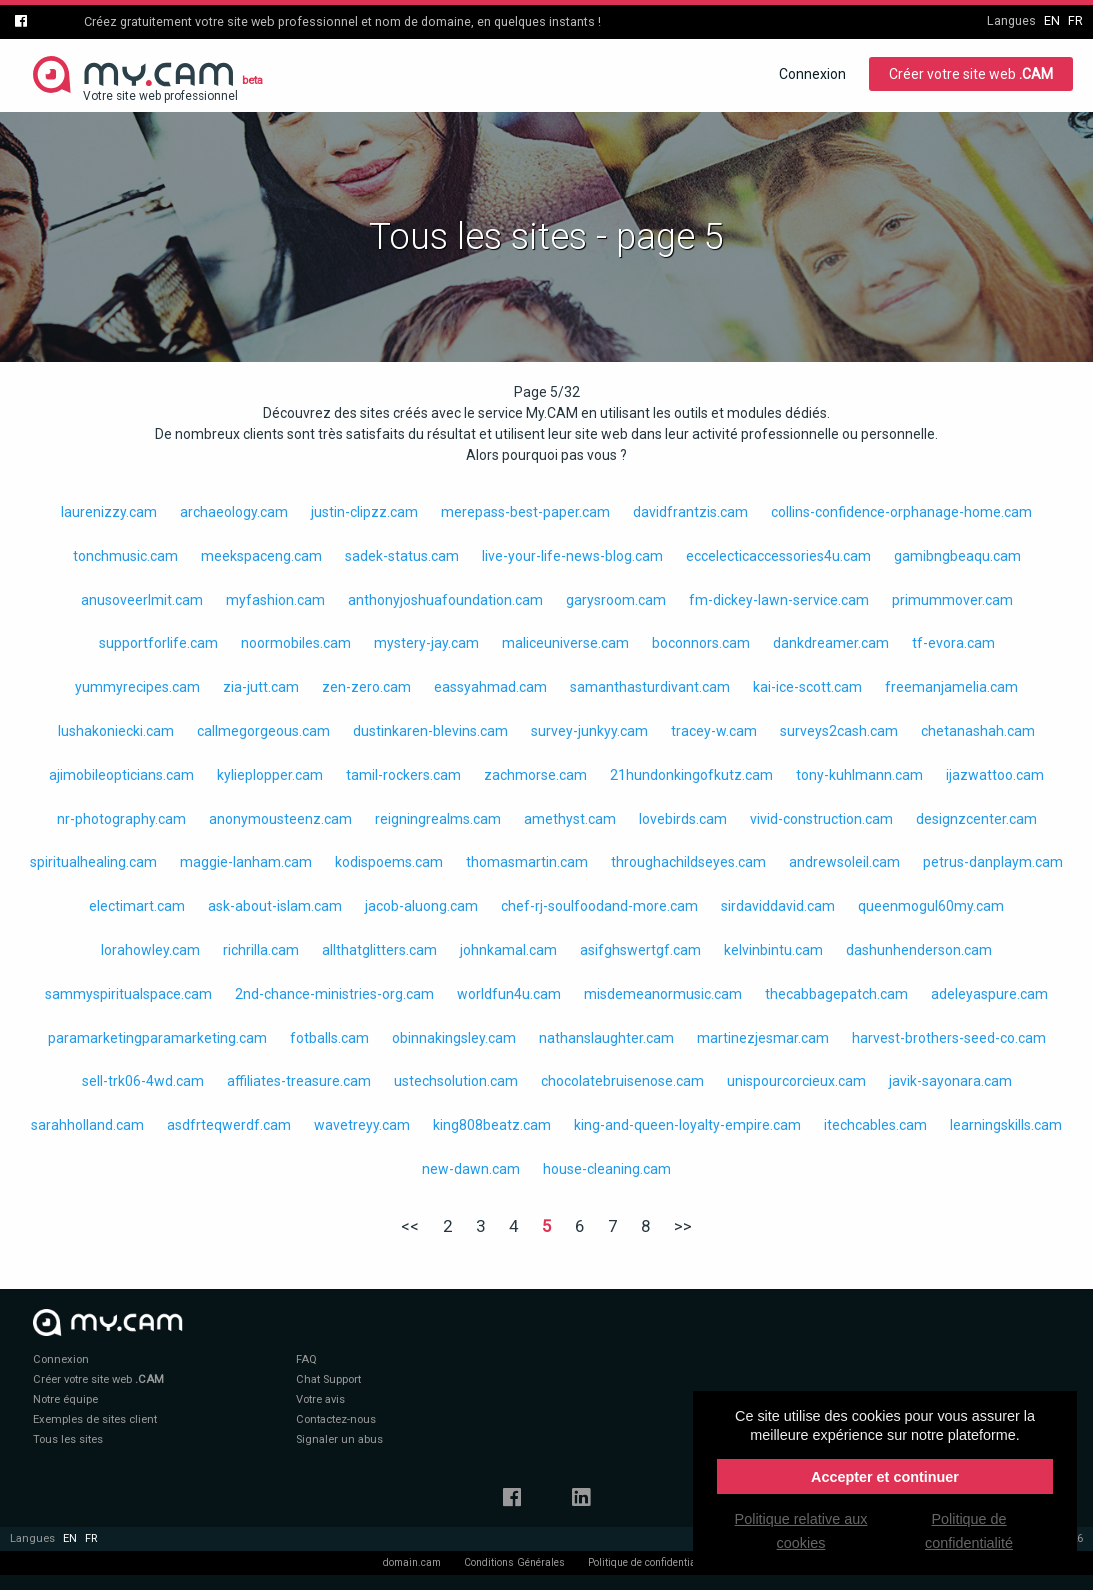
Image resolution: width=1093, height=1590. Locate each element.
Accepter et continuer (885, 1477)
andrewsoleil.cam (844, 862)
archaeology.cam (234, 512)
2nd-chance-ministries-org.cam (334, 994)
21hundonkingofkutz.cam (691, 775)
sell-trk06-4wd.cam (143, 1081)
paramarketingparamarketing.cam (157, 1038)
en (1052, 20)
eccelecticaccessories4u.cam (778, 556)
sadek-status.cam (402, 556)
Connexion (812, 74)
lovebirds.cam (683, 819)
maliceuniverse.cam (565, 643)
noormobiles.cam (296, 643)
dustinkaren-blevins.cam (430, 731)
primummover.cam (952, 600)
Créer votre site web (971, 74)
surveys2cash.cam (839, 731)
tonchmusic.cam (125, 556)
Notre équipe (65, 1399)
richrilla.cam (261, 950)
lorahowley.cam (150, 950)
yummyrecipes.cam (137, 687)
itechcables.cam (875, 1125)
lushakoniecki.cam (116, 731)
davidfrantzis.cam (690, 512)
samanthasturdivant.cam (650, 687)
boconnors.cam (701, 643)
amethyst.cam (570, 819)
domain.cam (412, 1562)
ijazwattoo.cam (995, 775)
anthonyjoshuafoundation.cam (445, 600)
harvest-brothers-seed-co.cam (949, 1038)
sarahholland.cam (87, 1125)
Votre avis (320, 1399)
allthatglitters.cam (379, 950)
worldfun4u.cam (509, 994)
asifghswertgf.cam (640, 950)
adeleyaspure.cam (989, 994)
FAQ (306, 1359)
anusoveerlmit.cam (142, 600)
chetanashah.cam (978, 731)
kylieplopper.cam (270, 775)
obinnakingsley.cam (454, 1038)
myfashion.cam (275, 600)
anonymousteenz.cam (280, 819)
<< (410, 1226)
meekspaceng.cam (261, 556)
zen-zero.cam (366, 687)
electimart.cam (137, 906)
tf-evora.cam (953, 643)
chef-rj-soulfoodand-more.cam (599, 906)
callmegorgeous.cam (263, 731)
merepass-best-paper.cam (525, 512)
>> (683, 1226)
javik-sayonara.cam (950, 1081)
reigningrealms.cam (438, 819)
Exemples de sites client (95, 1419)
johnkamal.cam (508, 950)
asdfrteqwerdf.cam (229, 1125)
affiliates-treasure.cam (299, 1081)
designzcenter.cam (976, 819)
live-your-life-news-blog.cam (572, 556)
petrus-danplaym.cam (993, 862)
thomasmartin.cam (527, 862)
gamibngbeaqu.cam (957, 556)
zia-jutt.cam (261, 687)
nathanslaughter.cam (606, 1038)
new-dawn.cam (471, 1169)
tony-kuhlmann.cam (859, 775)
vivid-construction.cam (821, 819)
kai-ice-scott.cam (807, 687)
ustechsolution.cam (456, 1081)
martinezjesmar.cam (763, 1038)
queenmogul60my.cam (931, 906)
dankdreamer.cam (831, 643)
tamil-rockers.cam (403, 775)
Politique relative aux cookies (801, 1531)
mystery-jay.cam (426, 643)
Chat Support (328, 1379)
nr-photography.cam (121, 819)
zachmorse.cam (535, 775)
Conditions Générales (514, 1562)
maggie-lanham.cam (246, 862)
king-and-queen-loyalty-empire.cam (687, 1125)
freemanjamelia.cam (951, 687)
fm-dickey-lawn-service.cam (779, 600)
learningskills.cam (1006, 1125)
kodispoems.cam (389, 862)
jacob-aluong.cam (421, 906)
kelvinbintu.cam (773, 950)
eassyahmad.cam (490, 687)
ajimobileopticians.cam (121, 775)
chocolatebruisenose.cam (622, 1081)
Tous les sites (68, 1439)
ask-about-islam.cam (275, 906)
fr (1075, 20)
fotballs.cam (329, 1038)
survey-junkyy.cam (589, 731)
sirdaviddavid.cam (778, 906)
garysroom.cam (616, 600)
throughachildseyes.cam (688, 862)
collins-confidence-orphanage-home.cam (901, 512)
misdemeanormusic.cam (663, 994)
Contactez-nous (336, 1419)
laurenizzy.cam (109, 512)
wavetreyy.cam (362, 1125)
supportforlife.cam (158, 643)
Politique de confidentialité (649, 1562)
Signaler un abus (339, 1439)
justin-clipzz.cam (364, 512)
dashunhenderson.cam (919, 950)
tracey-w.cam (714, 731)
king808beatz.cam (492, 1125)
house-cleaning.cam (607, 1169)
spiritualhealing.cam (93, 862)
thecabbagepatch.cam (836, 994)
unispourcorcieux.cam (796, 1081)
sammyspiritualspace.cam (128, 994)
